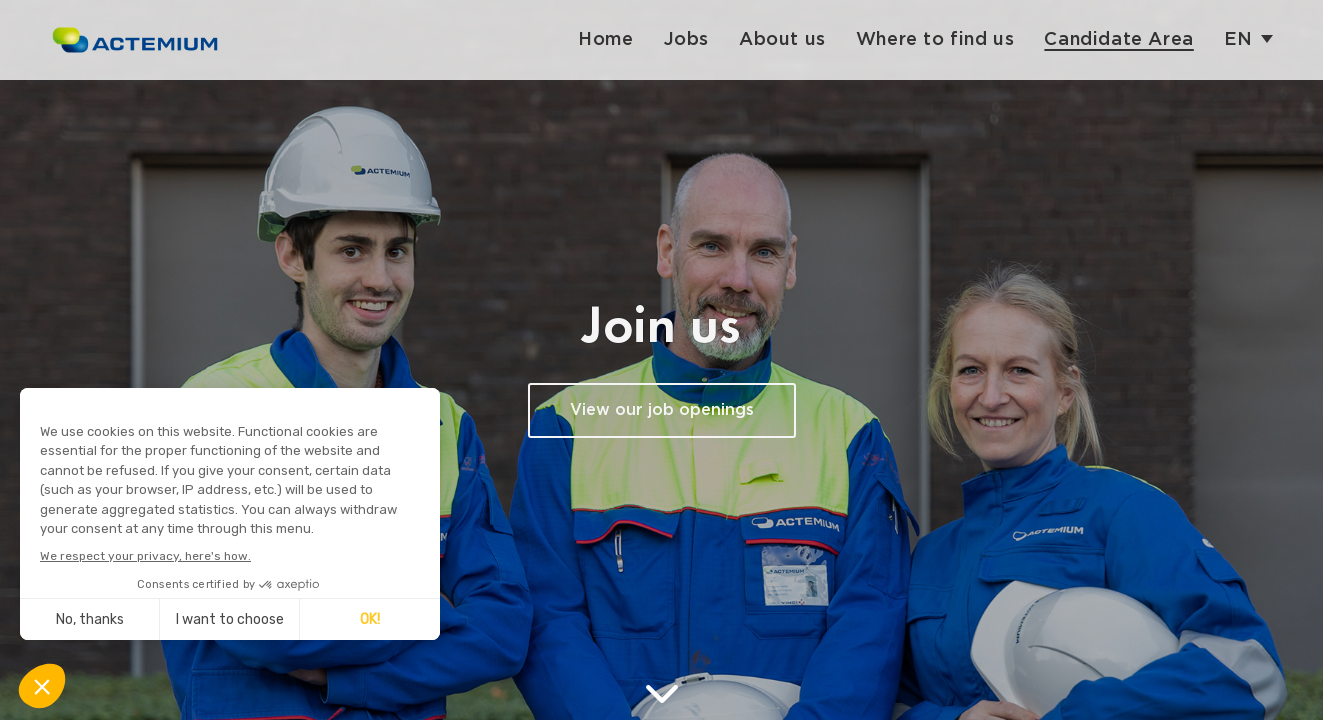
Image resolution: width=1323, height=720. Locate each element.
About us (782, 39)
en (1238, 39)
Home (605, 39)
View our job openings (662, 410)
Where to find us (935, 39)
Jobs (686, 39)
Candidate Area (1118, 39)
